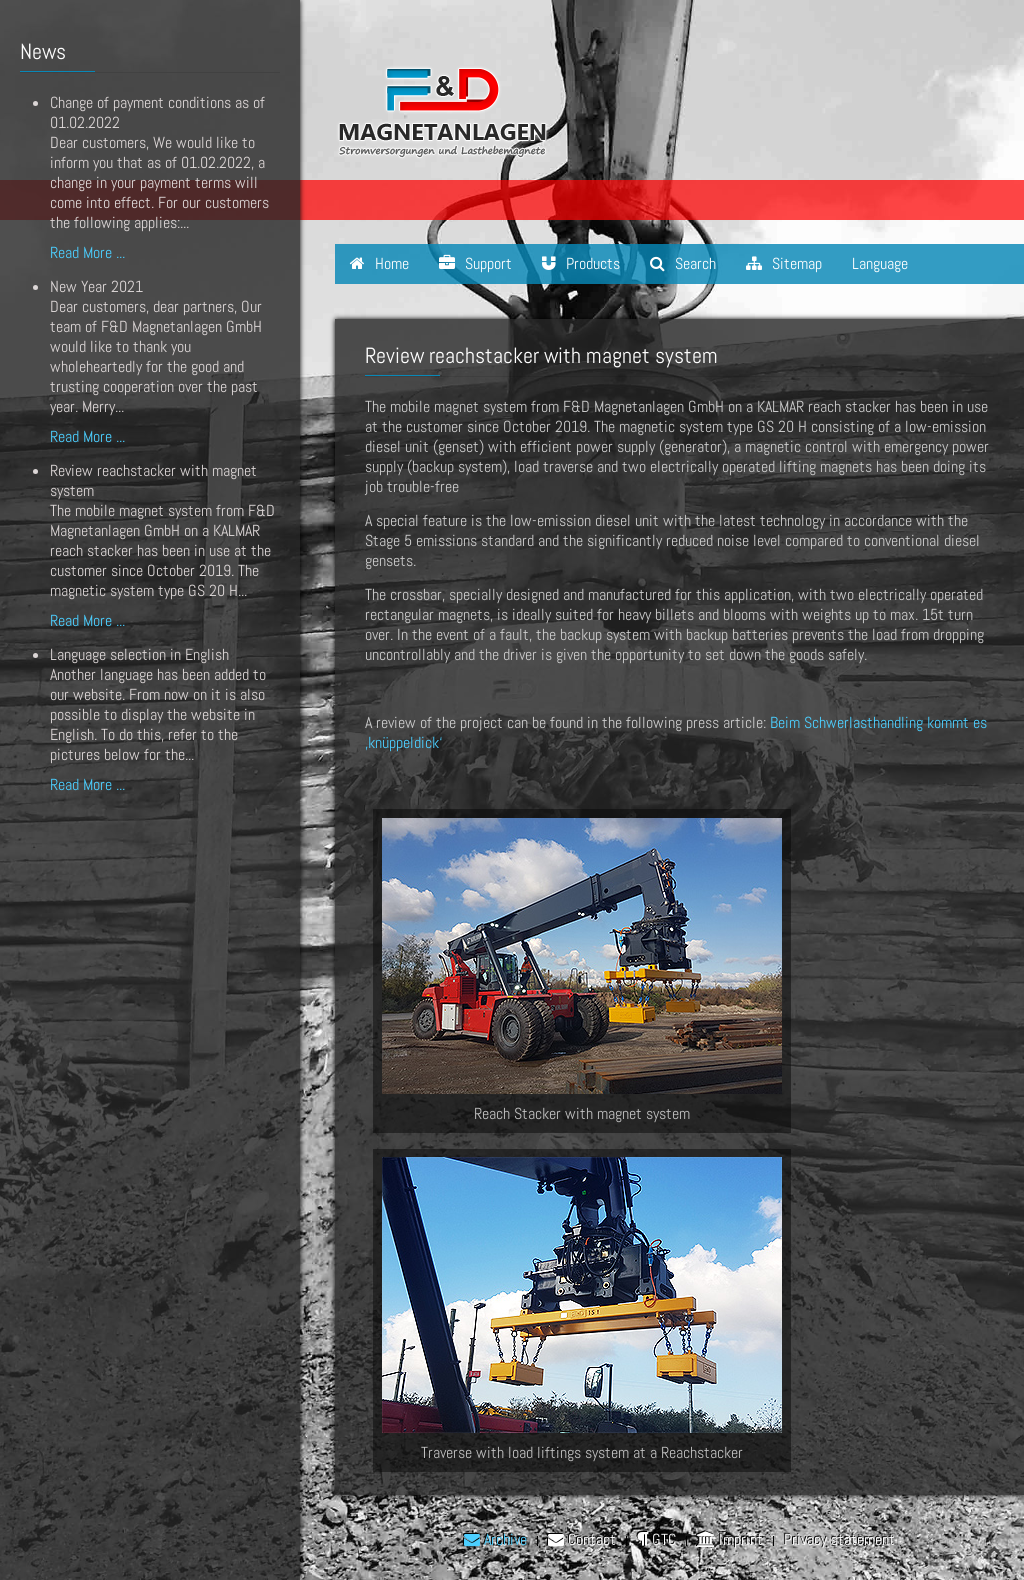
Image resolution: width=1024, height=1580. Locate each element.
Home (379, 263)
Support (475, 263)
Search (683, 263)
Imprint (730, 1540)
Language (880, 263)
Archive (495, 1540)
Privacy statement (839, 1540)
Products (581, 263)
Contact (582, 1540)
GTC (656, 1540)
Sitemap (784, 263)
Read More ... (87, 252)
